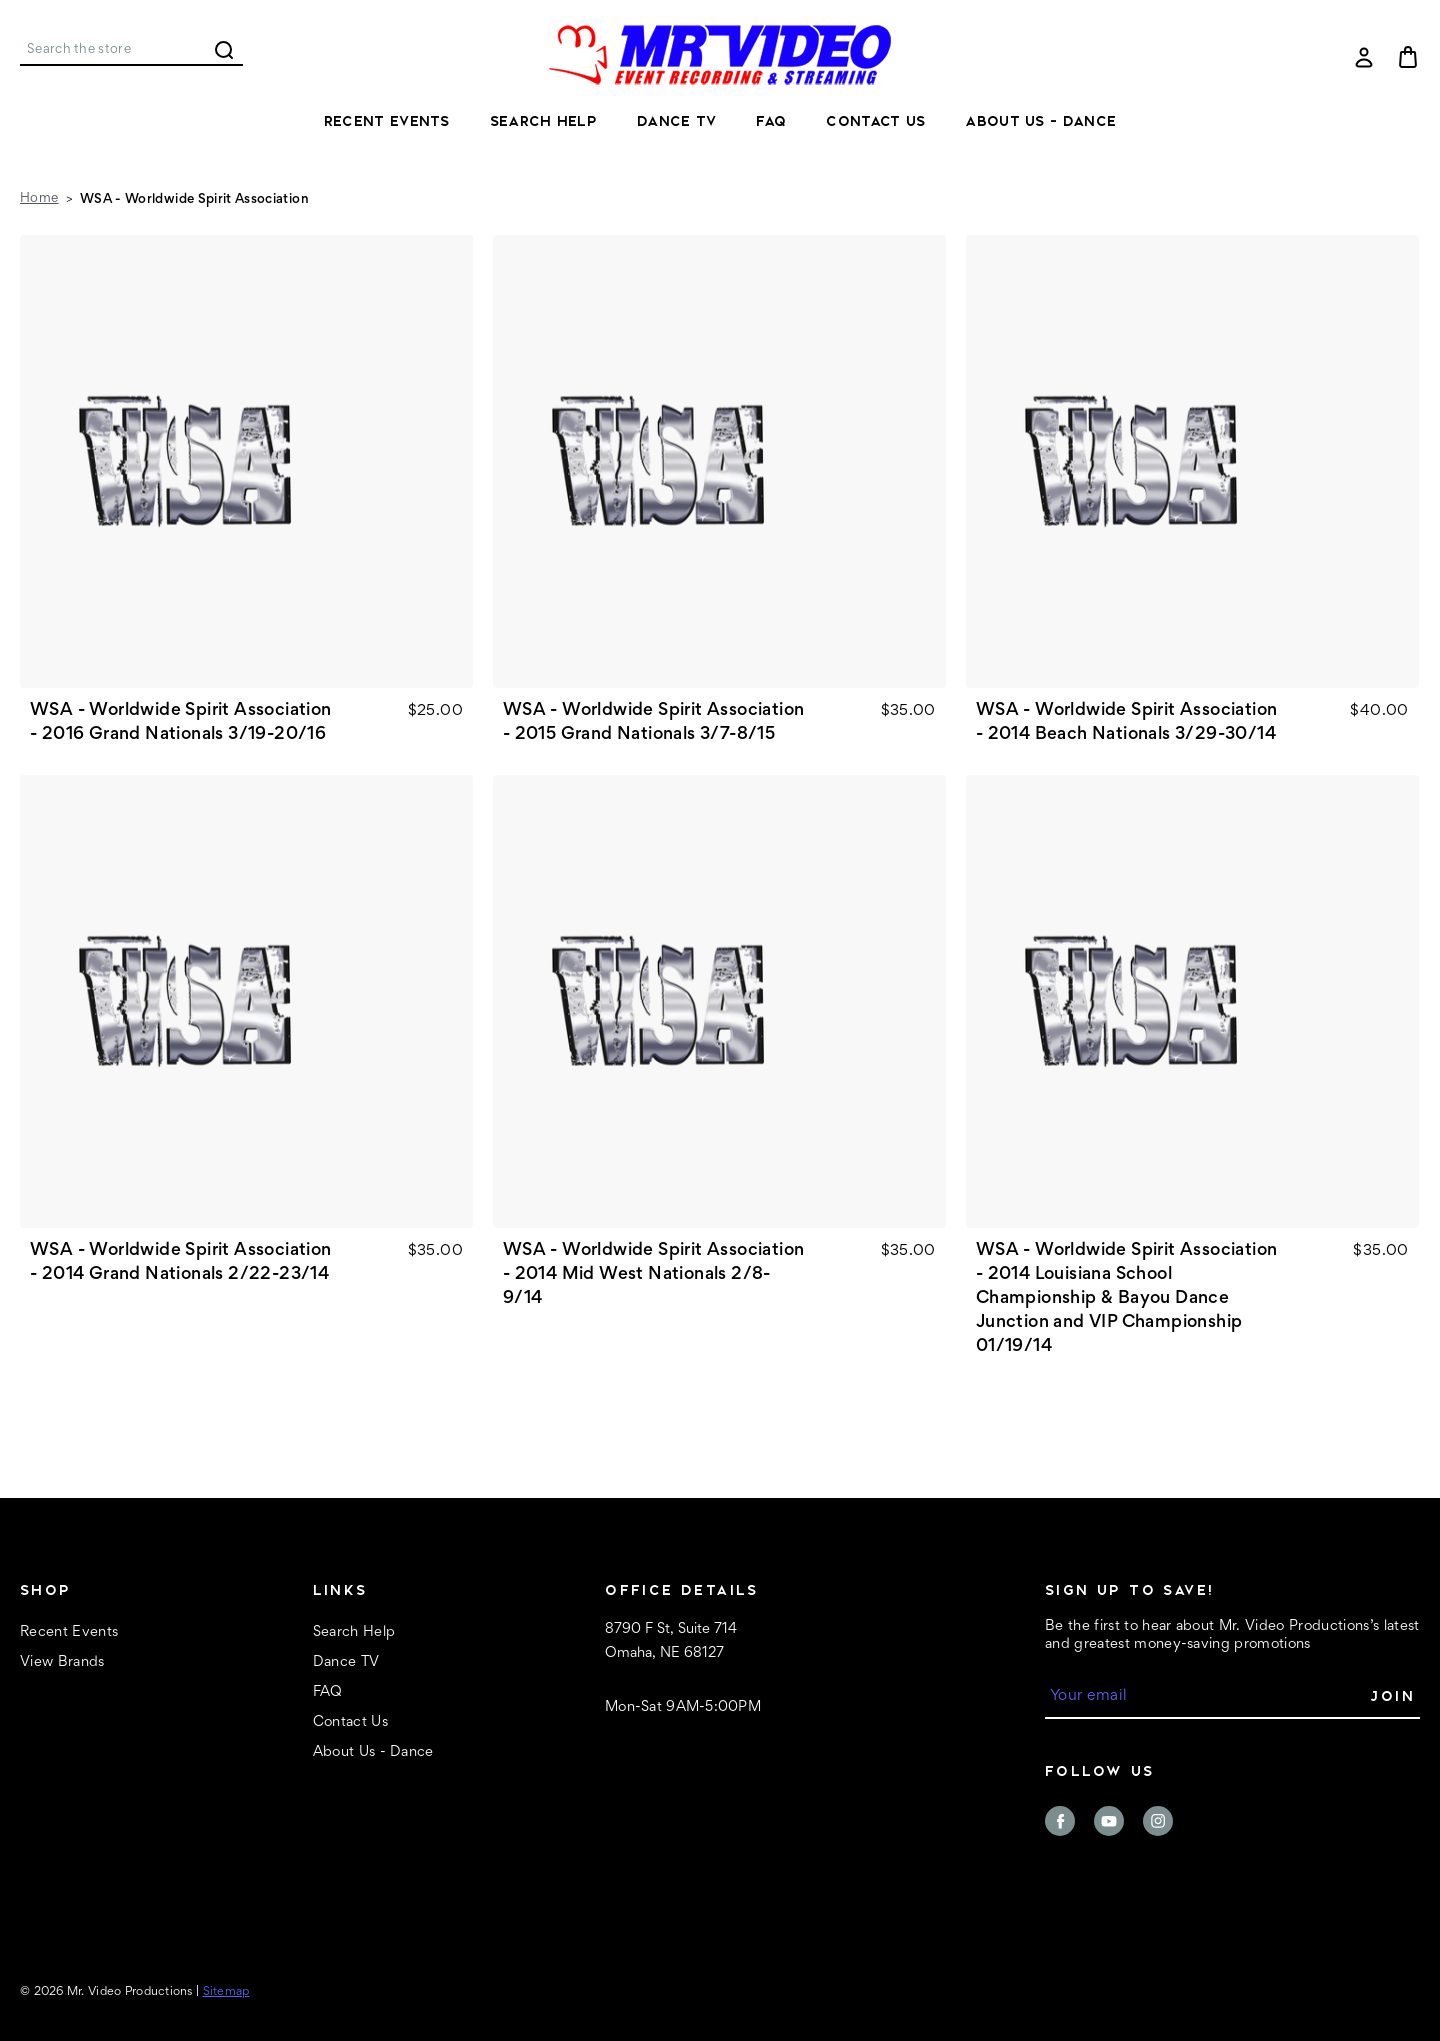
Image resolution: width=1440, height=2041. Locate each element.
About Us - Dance (1040, 121)
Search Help (543, 121)
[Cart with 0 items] (1408, 57)
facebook (1060, 1821)
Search (224, 50)
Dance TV (676, 121)
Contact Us (875, 121)
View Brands (62, 1662)
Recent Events (387, 121)
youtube (1109, 1821)
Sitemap (226, 1992)
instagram (1158, 1821)
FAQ (771, 121)
